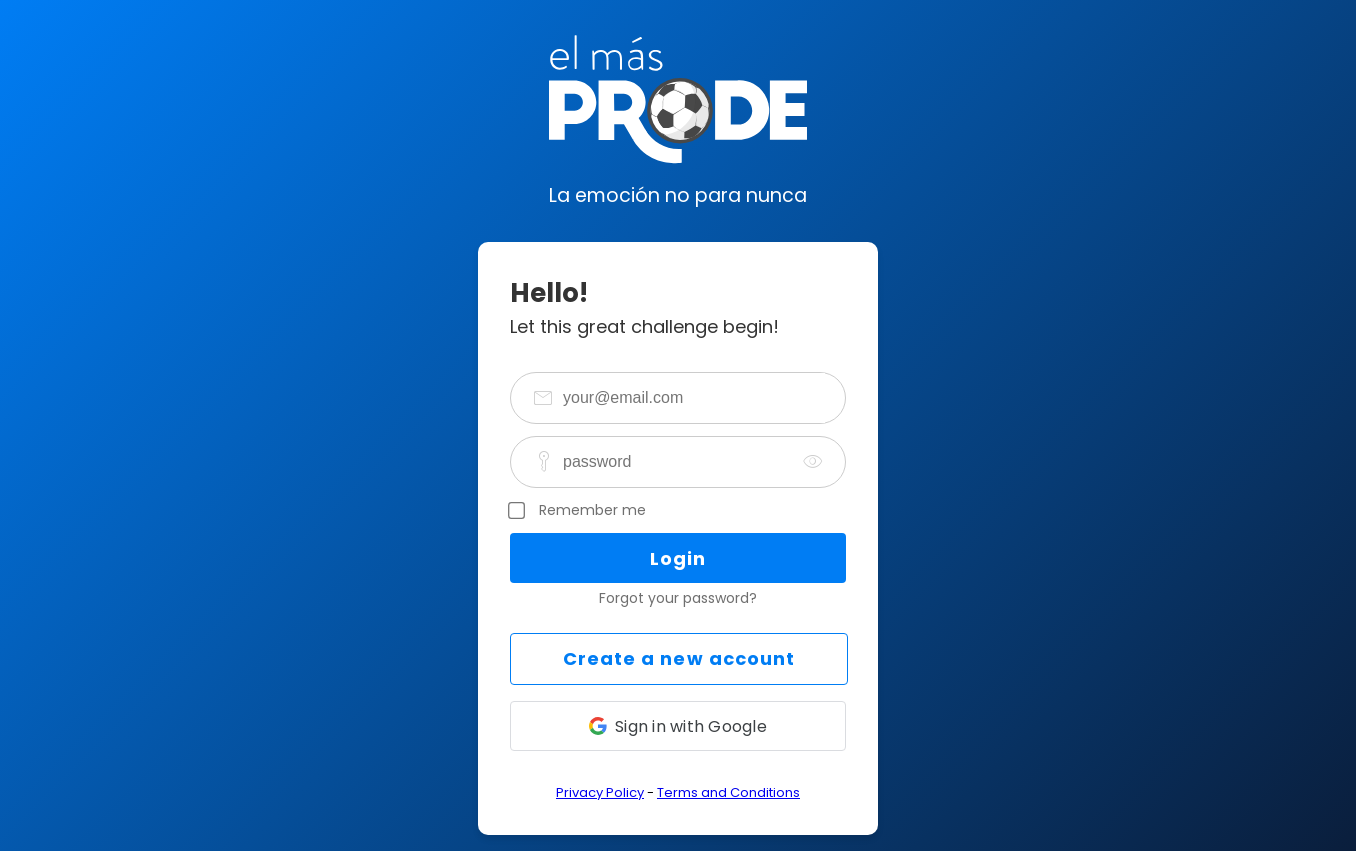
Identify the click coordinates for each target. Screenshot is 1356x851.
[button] (678, 726)
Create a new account (679, 658)
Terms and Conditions (728, 792)
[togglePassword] (813, 462)
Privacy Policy (600, 792)
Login (678, 558)
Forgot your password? (678, 598)
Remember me (592, 510)
